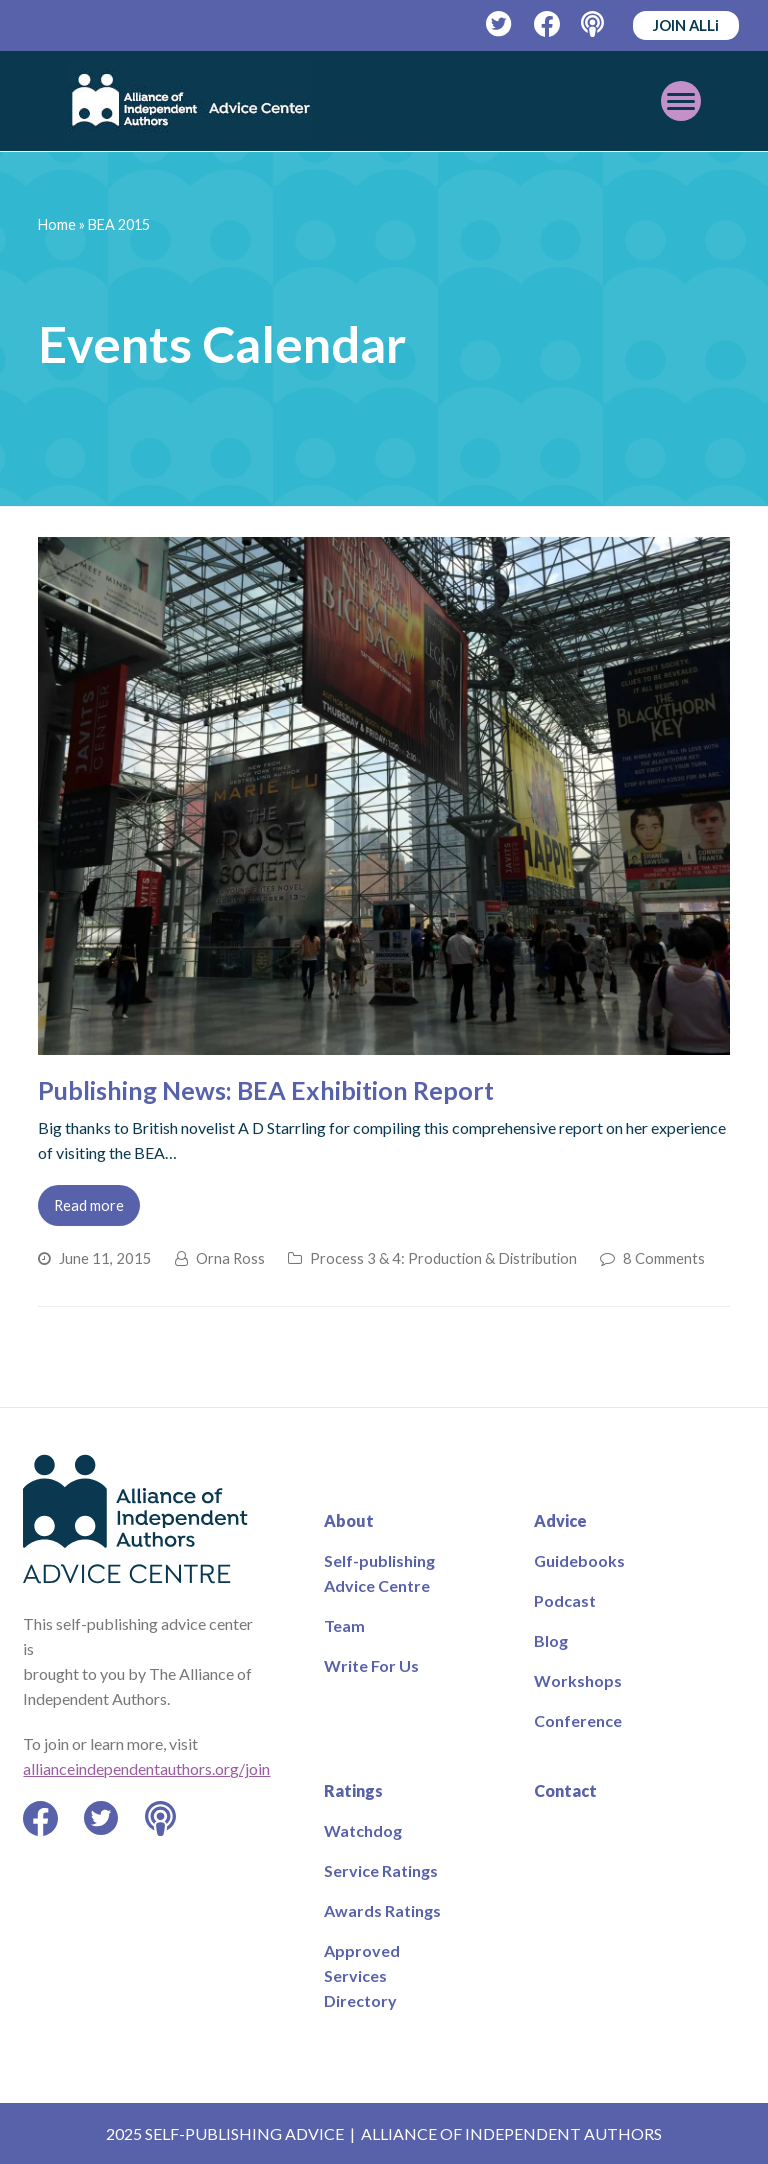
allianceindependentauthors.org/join (146, 1768)
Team (344, 1625)
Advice (560, 1520)
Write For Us (371, 1665)
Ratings (353, 1790)
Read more (89, 1205)
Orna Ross (230, 1258)
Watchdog (363, 1830)
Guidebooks (579, 1560)
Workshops (578, 1680)
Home (57, 224)
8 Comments (664, 1258)
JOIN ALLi (686, 25)
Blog (551, 1640)
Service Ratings (381, 1870)
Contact (565, 1790)
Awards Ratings (382, 1910)
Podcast (565, 1600)
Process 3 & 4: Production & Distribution (443, 1258)
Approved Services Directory (362, 1975)
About (349, 1520)
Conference (578, 1720)
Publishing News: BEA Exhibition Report (266, 1090)
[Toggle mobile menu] (681, 101)
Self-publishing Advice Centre (379, 1573)
